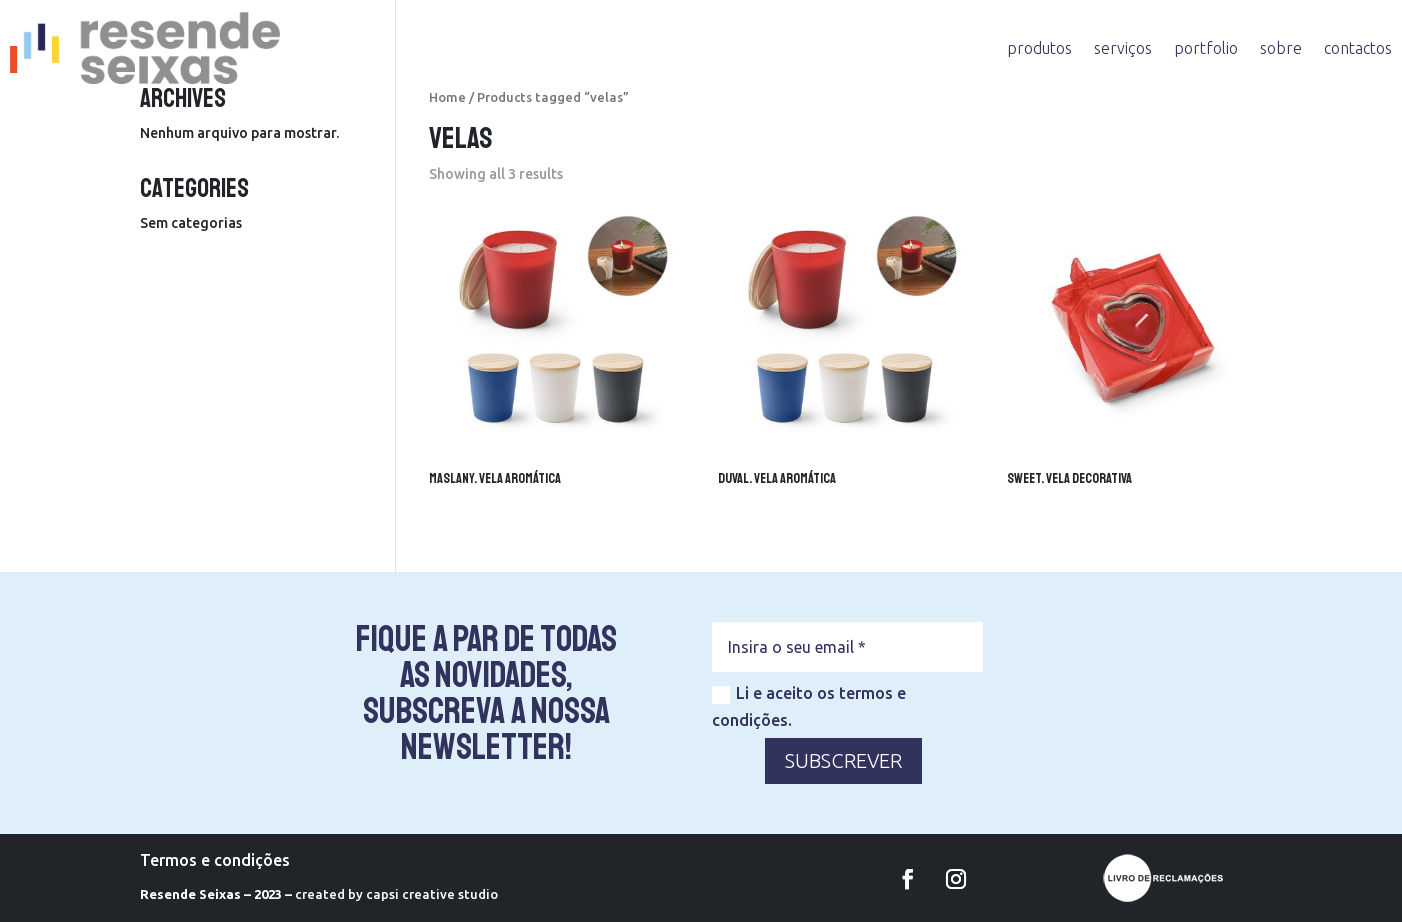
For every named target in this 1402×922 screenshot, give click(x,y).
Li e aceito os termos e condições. (809, 706)
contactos (1358, 48)
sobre (1281, 48)
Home (447, 97)
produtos (1039, 48)
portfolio (1206, 48)
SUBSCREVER (843, 760)
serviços (1123, 48)
